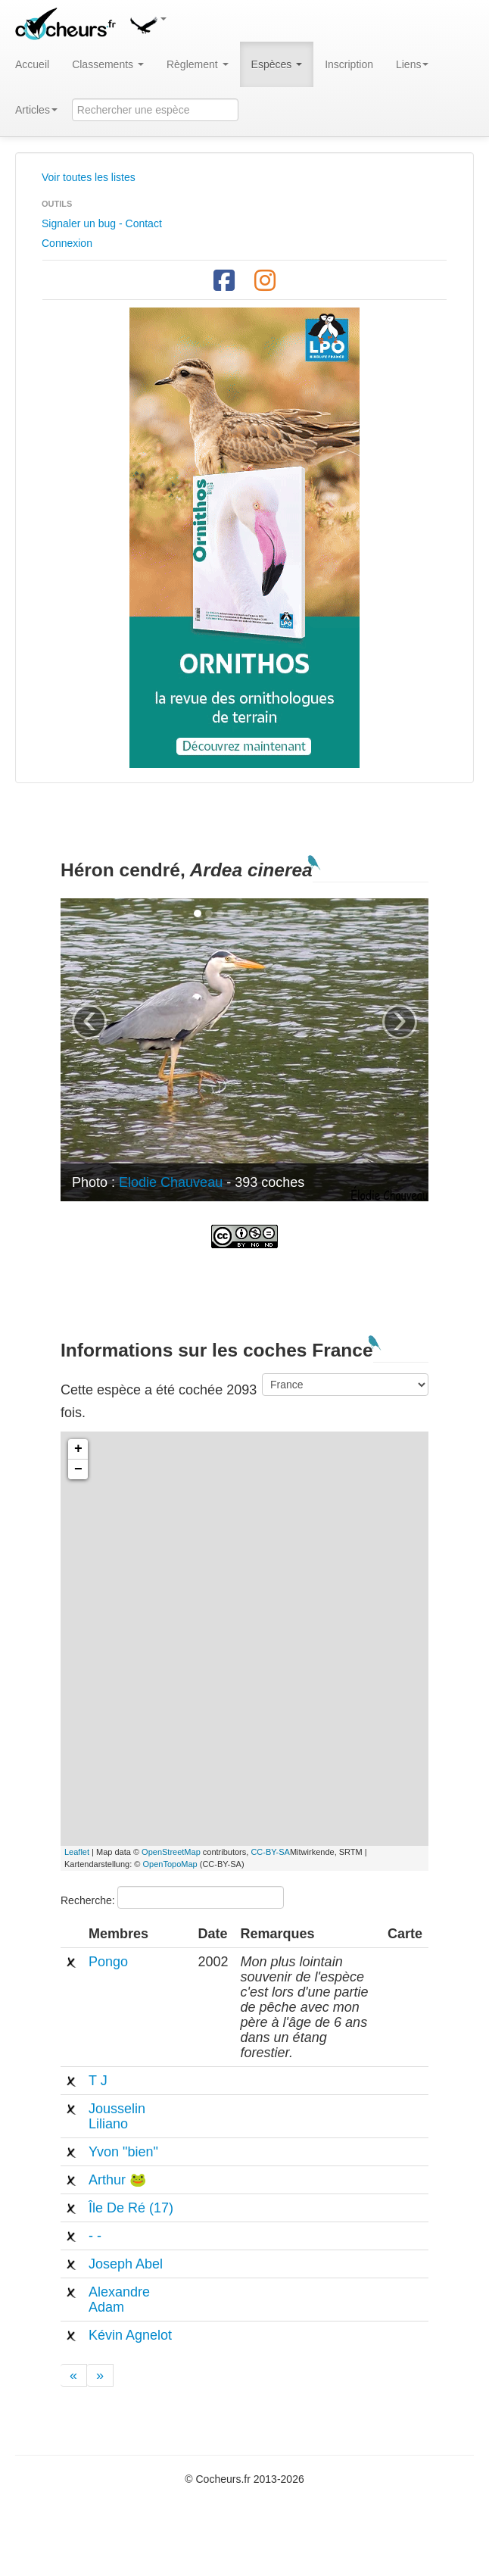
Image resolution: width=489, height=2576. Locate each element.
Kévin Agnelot (130, 2335)
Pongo (108, 1961)
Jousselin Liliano (117, 2116)
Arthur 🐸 (117, 2179)
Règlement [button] (198, 64)
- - (95, 2235)
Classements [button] (108, 64)
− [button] (78, 1469)
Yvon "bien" (123, 2151)
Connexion (67, 243)
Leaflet (76, 1851)
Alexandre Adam (119, 2299)
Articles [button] (36, 110)
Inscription (349, 64)
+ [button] (78, 1449)
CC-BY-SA (270, 1851)
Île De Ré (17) (131, 2207)
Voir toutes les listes (88, 177)
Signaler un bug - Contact (102, 223)
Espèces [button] (277, 64)
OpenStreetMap (171, 1851)
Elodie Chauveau (171, 1182)
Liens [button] (412, 64)
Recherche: (172, 1897)
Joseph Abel (126, 2264)
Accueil (32, 64)
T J (98, 2080)
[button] (148, 23)
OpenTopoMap (170, 1864)
